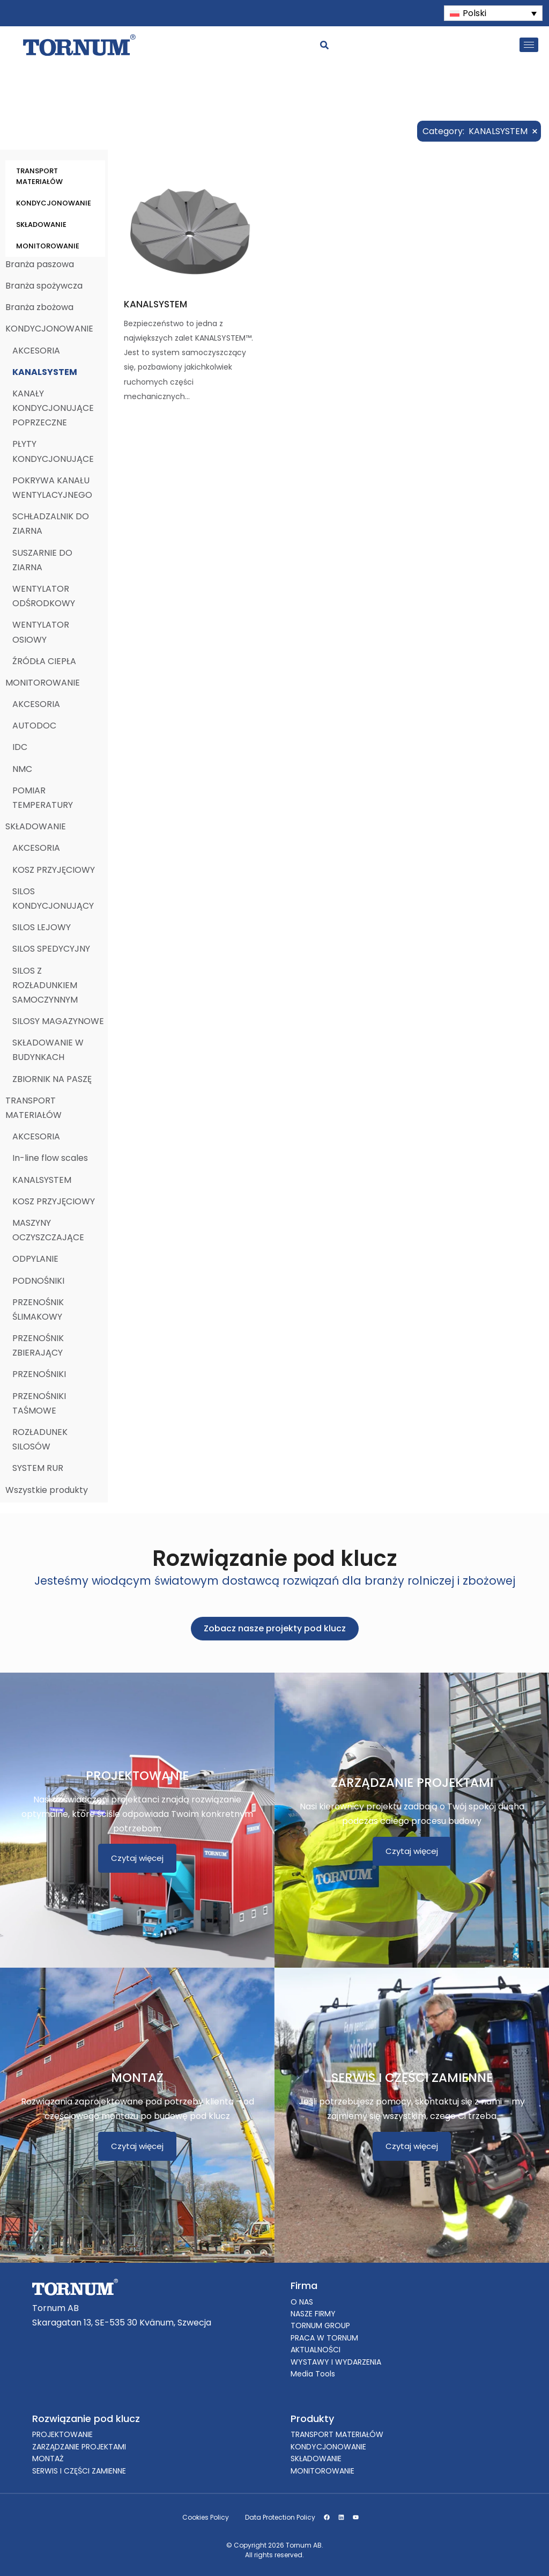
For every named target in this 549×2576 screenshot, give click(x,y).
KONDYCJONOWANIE (53, 203)
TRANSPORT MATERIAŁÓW (39, 176)
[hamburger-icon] (529, 45)
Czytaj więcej (137, 1858)
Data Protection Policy (280, 2517)
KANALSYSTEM (155, 304)
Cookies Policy (205, 2517)
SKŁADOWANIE (41, 224)
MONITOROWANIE (47, 246)
